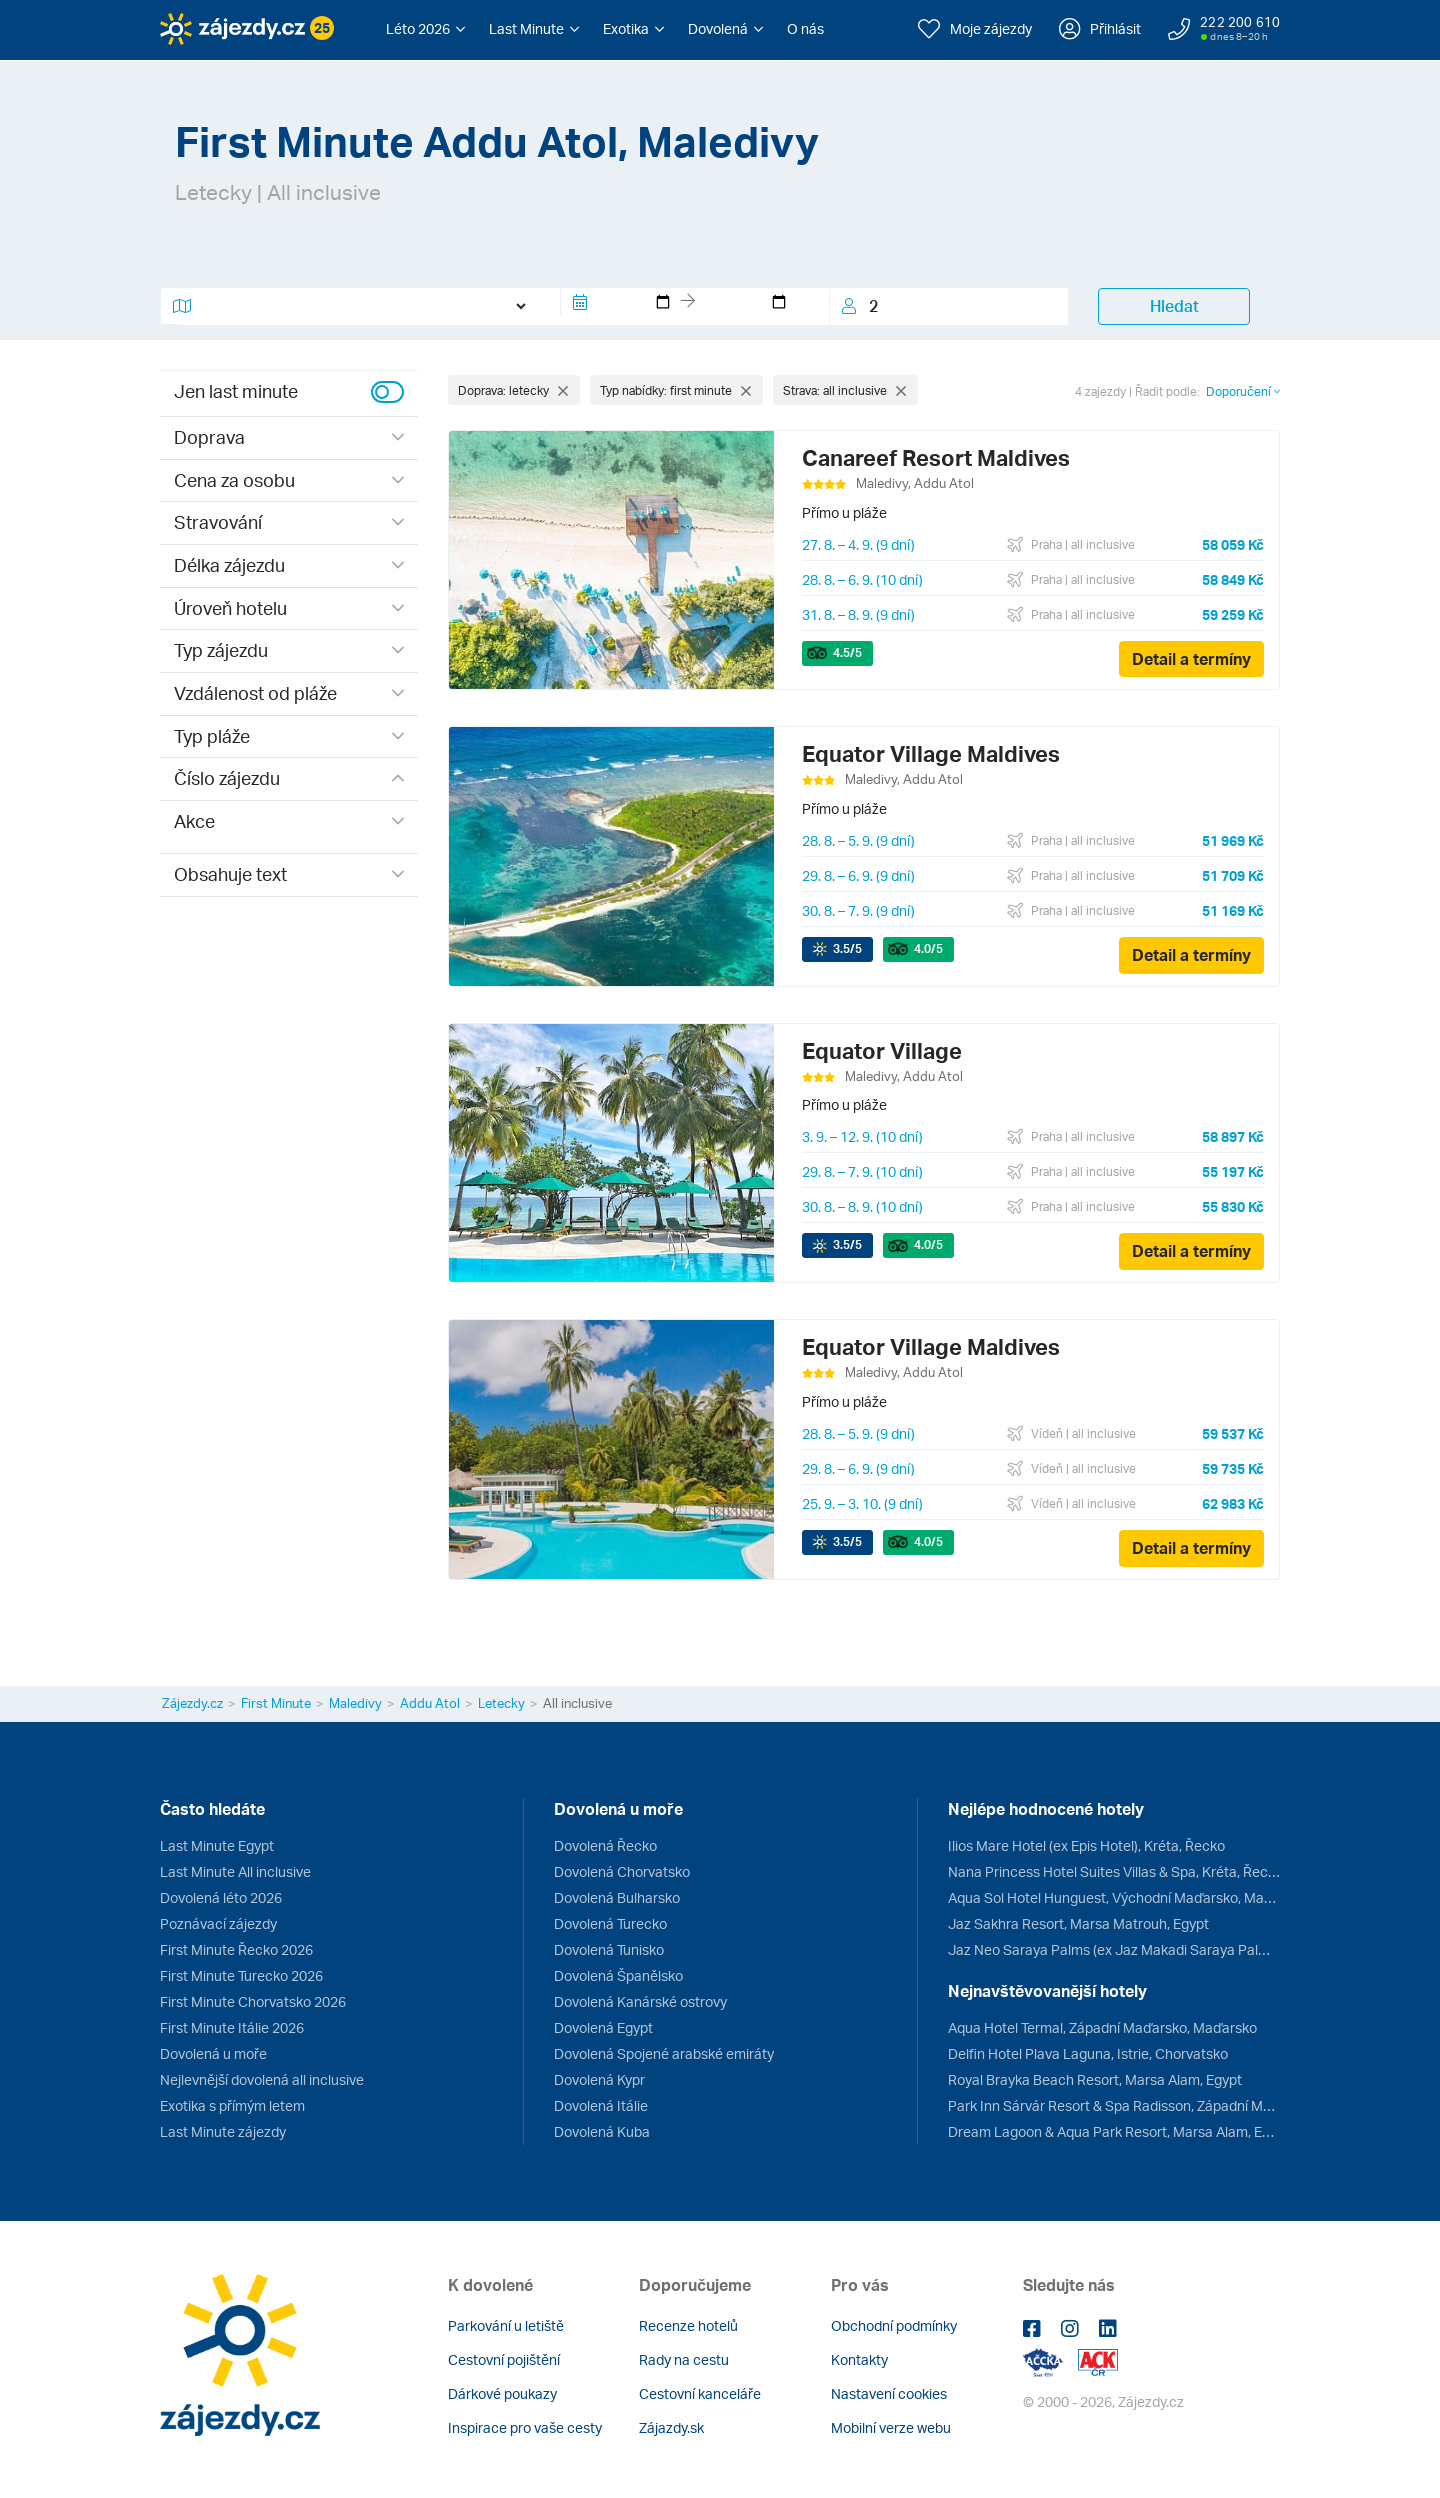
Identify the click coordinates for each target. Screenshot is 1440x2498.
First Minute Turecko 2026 (241, 1975)
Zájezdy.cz (192, 1703)
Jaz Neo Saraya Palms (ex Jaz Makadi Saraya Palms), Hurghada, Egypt (1114, 1949)
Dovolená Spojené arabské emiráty (664, 2053)
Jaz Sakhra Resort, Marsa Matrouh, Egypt (1078, 1923)
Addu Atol (430, 1703)
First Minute (276, 1703)
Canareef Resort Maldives (936, 457)
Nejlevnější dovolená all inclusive (262, 2079)
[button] (425, 29)
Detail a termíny (1191, 659)
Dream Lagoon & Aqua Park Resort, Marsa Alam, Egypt (1114, 2131)
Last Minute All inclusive (235, 1871)
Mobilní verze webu (891, 2427)
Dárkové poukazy (502, 2393)
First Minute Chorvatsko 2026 (253, 2001)
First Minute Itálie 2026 (232, 2027)
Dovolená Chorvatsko (622, 1871)
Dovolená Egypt (603, 2027)
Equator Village (882, 1050)
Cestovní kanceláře (700, 2393)
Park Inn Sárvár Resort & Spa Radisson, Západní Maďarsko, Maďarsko (1114, 2105)
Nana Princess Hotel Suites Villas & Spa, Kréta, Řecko (1114, 1871)
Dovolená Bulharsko (617, 1897)
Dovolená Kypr (599, 2079)
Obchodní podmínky (894, 2325)
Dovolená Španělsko (618, 1975)
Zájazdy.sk (671, 2427)
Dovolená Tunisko (609, 1949)
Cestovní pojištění (504, 2359)
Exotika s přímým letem (232, 2105)
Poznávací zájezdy (218, 1923)
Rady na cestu (684, 2359)
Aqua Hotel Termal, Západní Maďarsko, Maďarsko (1102, 2027)
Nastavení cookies (889, 2393)
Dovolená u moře (213, 2053)
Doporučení (1243, 391)
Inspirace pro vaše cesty (525, 2427)
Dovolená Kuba (602, 2131)
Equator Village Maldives (931, 753)
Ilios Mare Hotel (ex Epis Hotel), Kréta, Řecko (1086, 1845)
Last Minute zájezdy (223, 2131)
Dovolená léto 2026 (221, 1897)
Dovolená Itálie (601, 2105)
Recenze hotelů (688, 2325)
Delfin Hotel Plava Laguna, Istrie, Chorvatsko (1088, 2053)
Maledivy (355, 1703)
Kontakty (859, 2359)
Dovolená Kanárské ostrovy (640, 2001)
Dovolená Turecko (610, 1923)
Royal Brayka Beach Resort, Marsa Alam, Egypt (1095, 2079)
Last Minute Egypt (217, 1845)
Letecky (501, 1703)
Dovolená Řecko (605, 1845)
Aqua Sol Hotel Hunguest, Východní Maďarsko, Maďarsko (1114, 1897)
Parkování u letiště (506, 2325)
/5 (847, 652)
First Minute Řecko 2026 (236, 1949)
